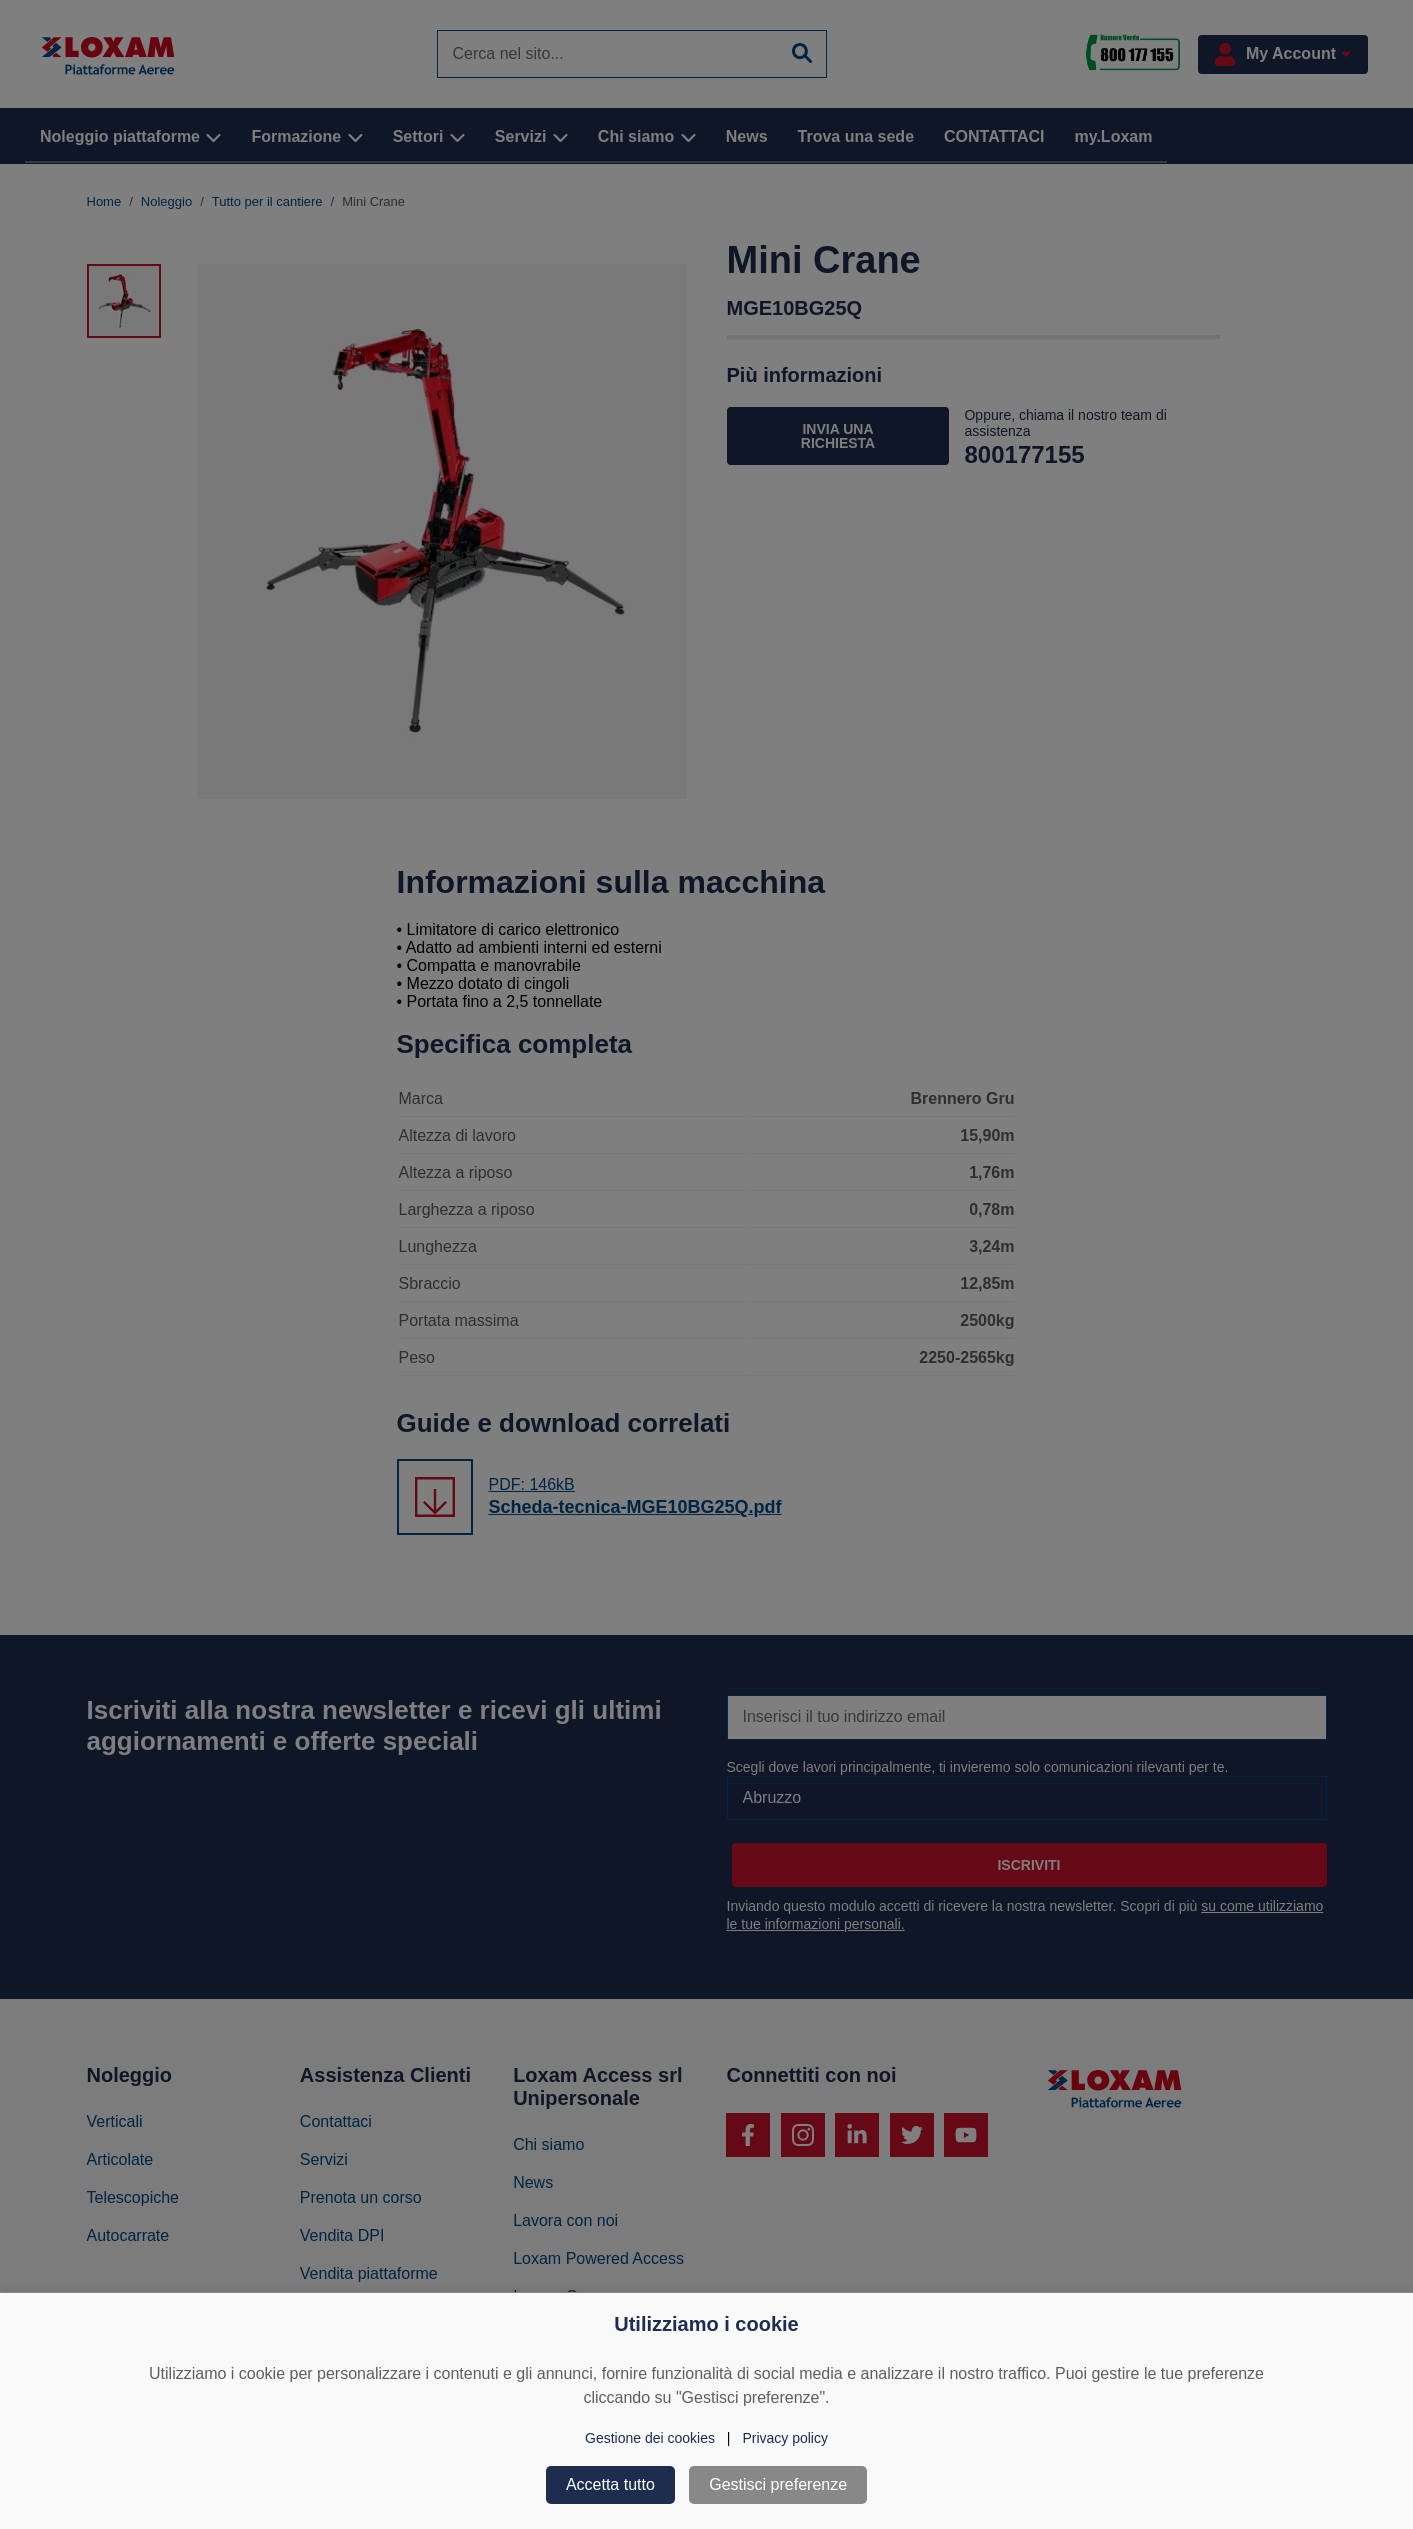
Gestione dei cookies (650, 2438)
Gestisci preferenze (778, 2484)
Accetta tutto (610, 2484)
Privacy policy (785, 2438)
